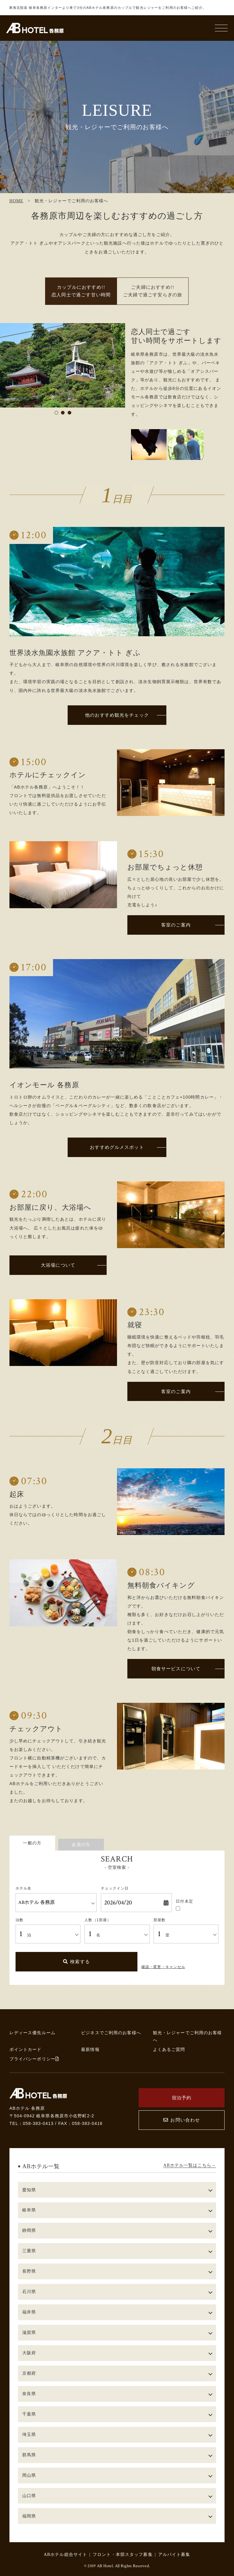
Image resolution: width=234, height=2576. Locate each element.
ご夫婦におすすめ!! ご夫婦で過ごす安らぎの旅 (153, 290)
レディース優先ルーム (32, 2032)
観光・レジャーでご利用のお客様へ (187, 2036)
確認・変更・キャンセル (163, 1967)
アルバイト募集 (174, 2554)
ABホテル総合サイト (65, 2554)
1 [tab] (56, 413)
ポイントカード (25, 2049)
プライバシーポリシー (34, 2058)
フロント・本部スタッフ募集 (123, 2554)
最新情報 (90, 2049)
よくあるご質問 (169, 2049)
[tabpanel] (62, 365)
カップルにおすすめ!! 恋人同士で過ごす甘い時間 (81, 290)
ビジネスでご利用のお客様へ (111, 2032)
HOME (16, 200)
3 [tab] (69, 413)
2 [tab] (63, 413)
